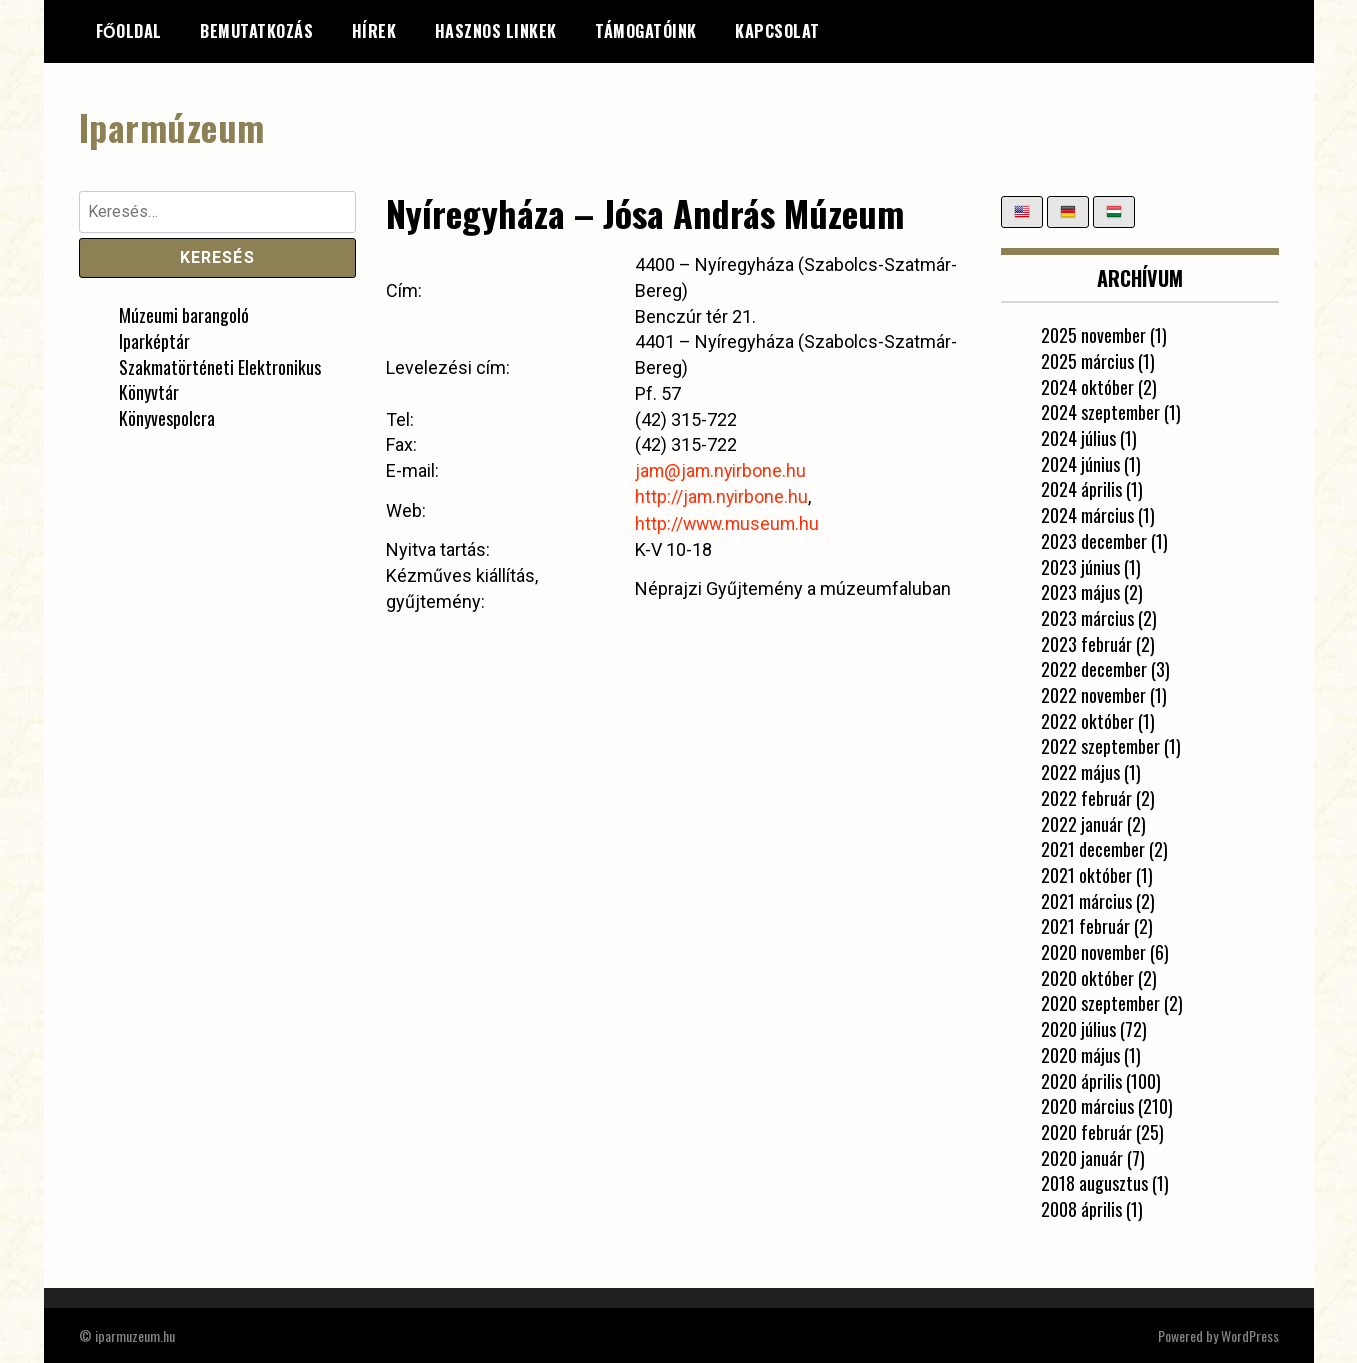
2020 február (1086, 1131)
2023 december (1094, 540)
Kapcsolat (777, 31)
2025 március (1087, 360)
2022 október (1087, 720)
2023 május (1080, 592)
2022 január (1082, 823)
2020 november (1093, 952)
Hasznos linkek (496, 31)
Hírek (374, 31)
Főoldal (129, 31)
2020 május (1080, 1054)
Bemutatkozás (256, 31)
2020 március (1087, 1106)
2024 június (1080, 463)
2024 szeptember (1100, 412)
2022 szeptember (1100, 746)
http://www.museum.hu (728, 521)
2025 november (1093, 335)
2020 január (1082, 1157)
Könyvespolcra (167, 418)
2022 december (1094, 669)
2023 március (1087, 617)
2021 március (1086, 900)
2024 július (1078, 438)
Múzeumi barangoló (184, 315)
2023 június (1080, 566)
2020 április (1081, 1080)
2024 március (1087, 515)
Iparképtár (154, 340)
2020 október (1087, 977)
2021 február (1085, 926)
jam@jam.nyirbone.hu (720, 470)
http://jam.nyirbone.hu (721, 495)
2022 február (1086, 797)
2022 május (1080, 772)
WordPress (1250, 1334)
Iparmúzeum (172, 126)
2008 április (1081, 1209)
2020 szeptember (1100, 1003)
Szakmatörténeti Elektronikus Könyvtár (220, 379)
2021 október (1086, 874)
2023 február (1086, 643)
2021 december (1093, 849)
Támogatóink (646, 31)
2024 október (1087, 386)
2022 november (1093, 695)
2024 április (1081, 489)
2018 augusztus (1094, 1183)
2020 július (1078, 1029)
